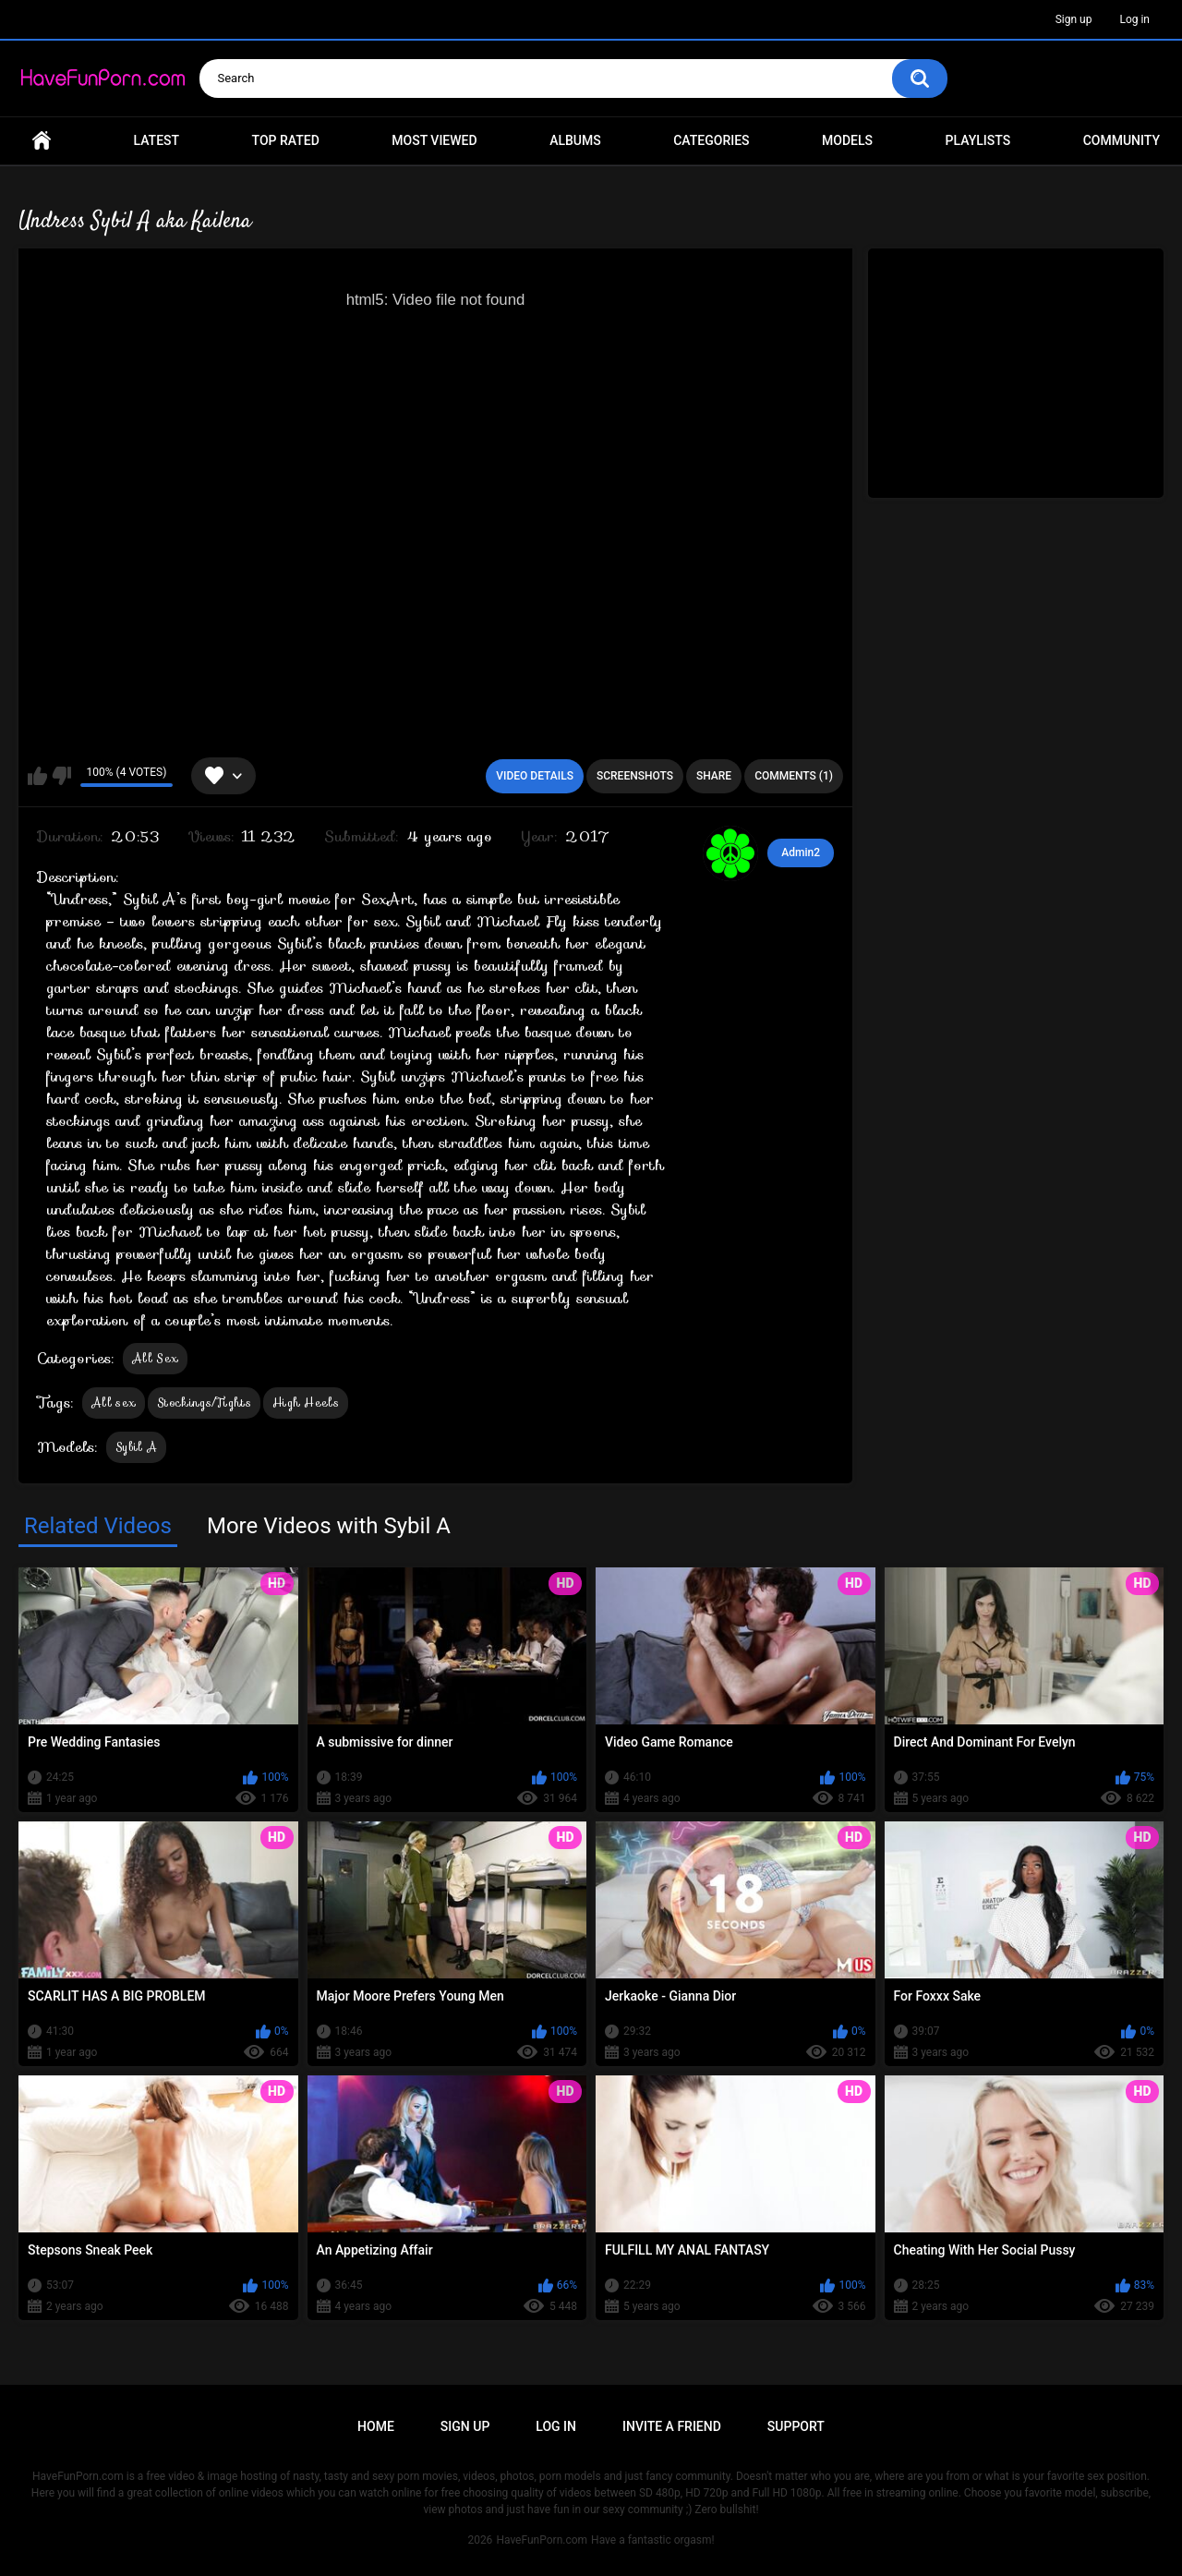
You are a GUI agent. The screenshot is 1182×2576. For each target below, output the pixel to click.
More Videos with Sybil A (329, 1526)
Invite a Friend (671, 2426)
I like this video (37, 776)
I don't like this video (61, 776)
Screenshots (635, 775)
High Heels (305, 1402)
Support (796, 2426)
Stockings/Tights (204, 1402)
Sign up (1073, 19)
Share (713, 775)
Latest (157, 140)
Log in (1134, 19)
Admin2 (800, 852)
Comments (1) (793, 775)
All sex (113, 1402)
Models (847, 140)
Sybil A (136, 1447)
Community (1121, 140)
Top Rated (286, 140)
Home (41, 140)
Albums (575, 140)
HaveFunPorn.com (541, 2540)
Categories (711, 140)
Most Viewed (434, 140)
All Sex (155, 1358)
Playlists (978, 140)
